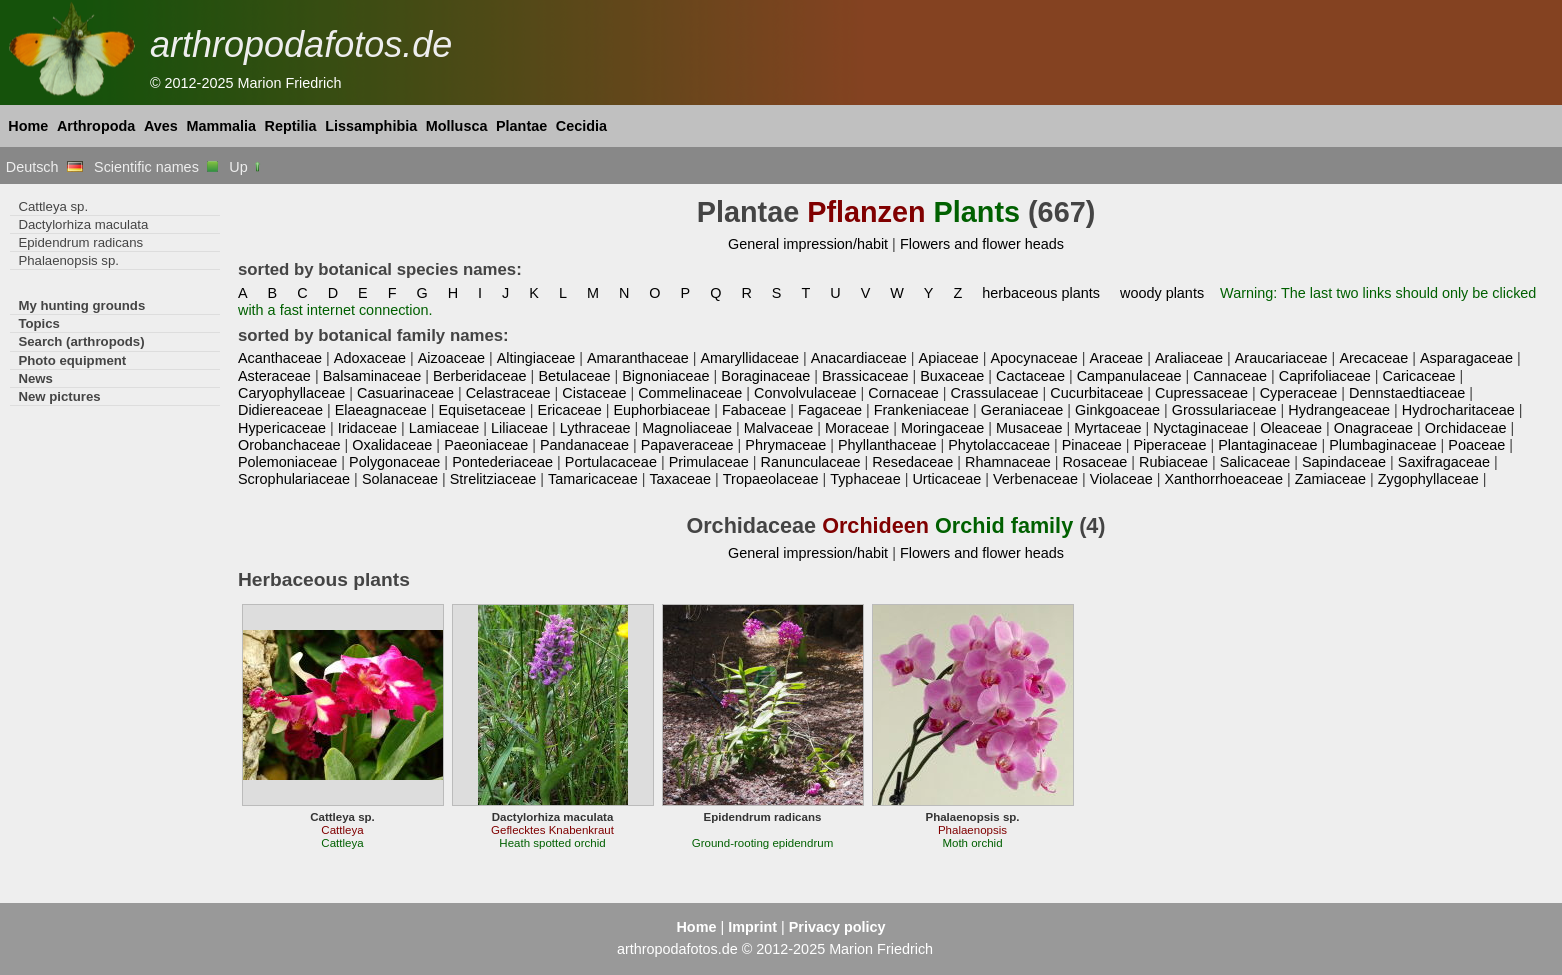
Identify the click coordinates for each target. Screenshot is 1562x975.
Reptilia (291, 126)
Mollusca (457, 126)
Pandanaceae (584, 445)
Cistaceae (594, 393)
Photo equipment (72, 360)
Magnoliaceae (687, 428)
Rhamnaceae (1008, 462)
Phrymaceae (785, 445)
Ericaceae (570, 410)
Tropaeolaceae (771, 479)
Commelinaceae (690, 393)
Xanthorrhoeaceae (1223, 479)
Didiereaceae (280, 410)
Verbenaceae (1035, 479)
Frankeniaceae (921, 410)
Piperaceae (1170, 445)
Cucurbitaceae (1096, 393)
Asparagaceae (1466, 358)
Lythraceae (595, 428)
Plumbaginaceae (1382, 445)
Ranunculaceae (810, 462)
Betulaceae (574, 376)
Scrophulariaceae (294, 479)
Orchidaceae (1466, 428)
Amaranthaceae (638, 358)
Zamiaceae (1330, 479)
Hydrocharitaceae (1458, 410)
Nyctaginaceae (1200, 428)
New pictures (59, 396)
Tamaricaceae (593, 479)
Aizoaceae (451, 358)
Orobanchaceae (289, 445)
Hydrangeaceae (1339, 410)
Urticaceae (946, 479)
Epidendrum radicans (80, 242)
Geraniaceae (1022, 410)
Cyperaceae (1299, 393)
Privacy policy (837, 927)
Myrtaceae (1107, 428)
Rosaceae (1094, 462)
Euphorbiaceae (661, 410)
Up (245, 167)
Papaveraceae (687, 445)
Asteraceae (274, 376)
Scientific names (156, 167)
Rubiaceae (1173, 462)
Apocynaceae (1033, 358)
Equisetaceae (482, 410)
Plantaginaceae (1267, 445)
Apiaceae (949, 358)
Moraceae (857, 428)
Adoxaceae (370, 358)
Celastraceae (508, 393)
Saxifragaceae (1444, 462)
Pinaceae (1092, 445)
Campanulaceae (1129, 376)
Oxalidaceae (392, 445)
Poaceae (1476, 445)
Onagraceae (1373, 428)
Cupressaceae (1201, 393)
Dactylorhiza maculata (83, 224)
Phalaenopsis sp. (68, 260)
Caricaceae (1419, 376)
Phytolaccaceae (999, 445)
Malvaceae (779, 428)
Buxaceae (952, 376)
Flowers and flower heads (982, 244)
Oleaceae (1291, 428)
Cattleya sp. (53, 206)
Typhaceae (865, 479)
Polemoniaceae (287, 462)
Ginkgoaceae (1117, 410)
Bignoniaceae (665, 376)
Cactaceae (1030, 376)
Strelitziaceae (493, 479)
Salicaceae (1255, 462)
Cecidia (581, 126)
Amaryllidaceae (749, 358)
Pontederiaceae (502, 462)
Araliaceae (1189, 358)
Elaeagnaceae (381, 410)
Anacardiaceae (859, 358)
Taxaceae (680, 479)
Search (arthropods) (81, 341)
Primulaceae (709, 462)
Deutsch (44, 167)
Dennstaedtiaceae (1407, 393)
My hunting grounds (81, 305)
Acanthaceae (280, 358)
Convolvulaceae (805, 393)
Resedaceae (912, 462)
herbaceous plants (1041, 293)
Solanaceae (400, 479)
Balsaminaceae (372, 376)
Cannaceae (1230, 376)
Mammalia (221, 126)
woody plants (1162, 293)
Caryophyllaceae (291, 393)
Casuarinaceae (405, 393)
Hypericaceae (282, 428)
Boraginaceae (765, 376)
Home (28, 126)
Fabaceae (754, 410)
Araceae (1116, 358)
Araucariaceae (1281, 358)
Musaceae (1029, 428)
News (35, 378)
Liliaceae (519, 428)
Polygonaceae (394, 462)
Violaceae (1121, 479)
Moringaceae (942, 428)
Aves (161, 126)
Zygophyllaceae (1428, 479)
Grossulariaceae (1224, 410)
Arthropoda (96, 126)
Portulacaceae (611, 462)
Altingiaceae (536, 358)
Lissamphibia (371, 126)
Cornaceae (903, 393)
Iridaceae (367, 428)
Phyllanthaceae (887, 445)
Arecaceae (1373, 358)
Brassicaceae (865, 376)
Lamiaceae (444, 428)
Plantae (521, 126)
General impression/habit (808, 244)
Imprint (752, 927)
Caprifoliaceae (1325, 376)
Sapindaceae (1344, 462)
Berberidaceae (480, 376)
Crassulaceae (995, 393)
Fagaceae (830, 410)
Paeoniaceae (486, 445)
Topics (39, 323)
